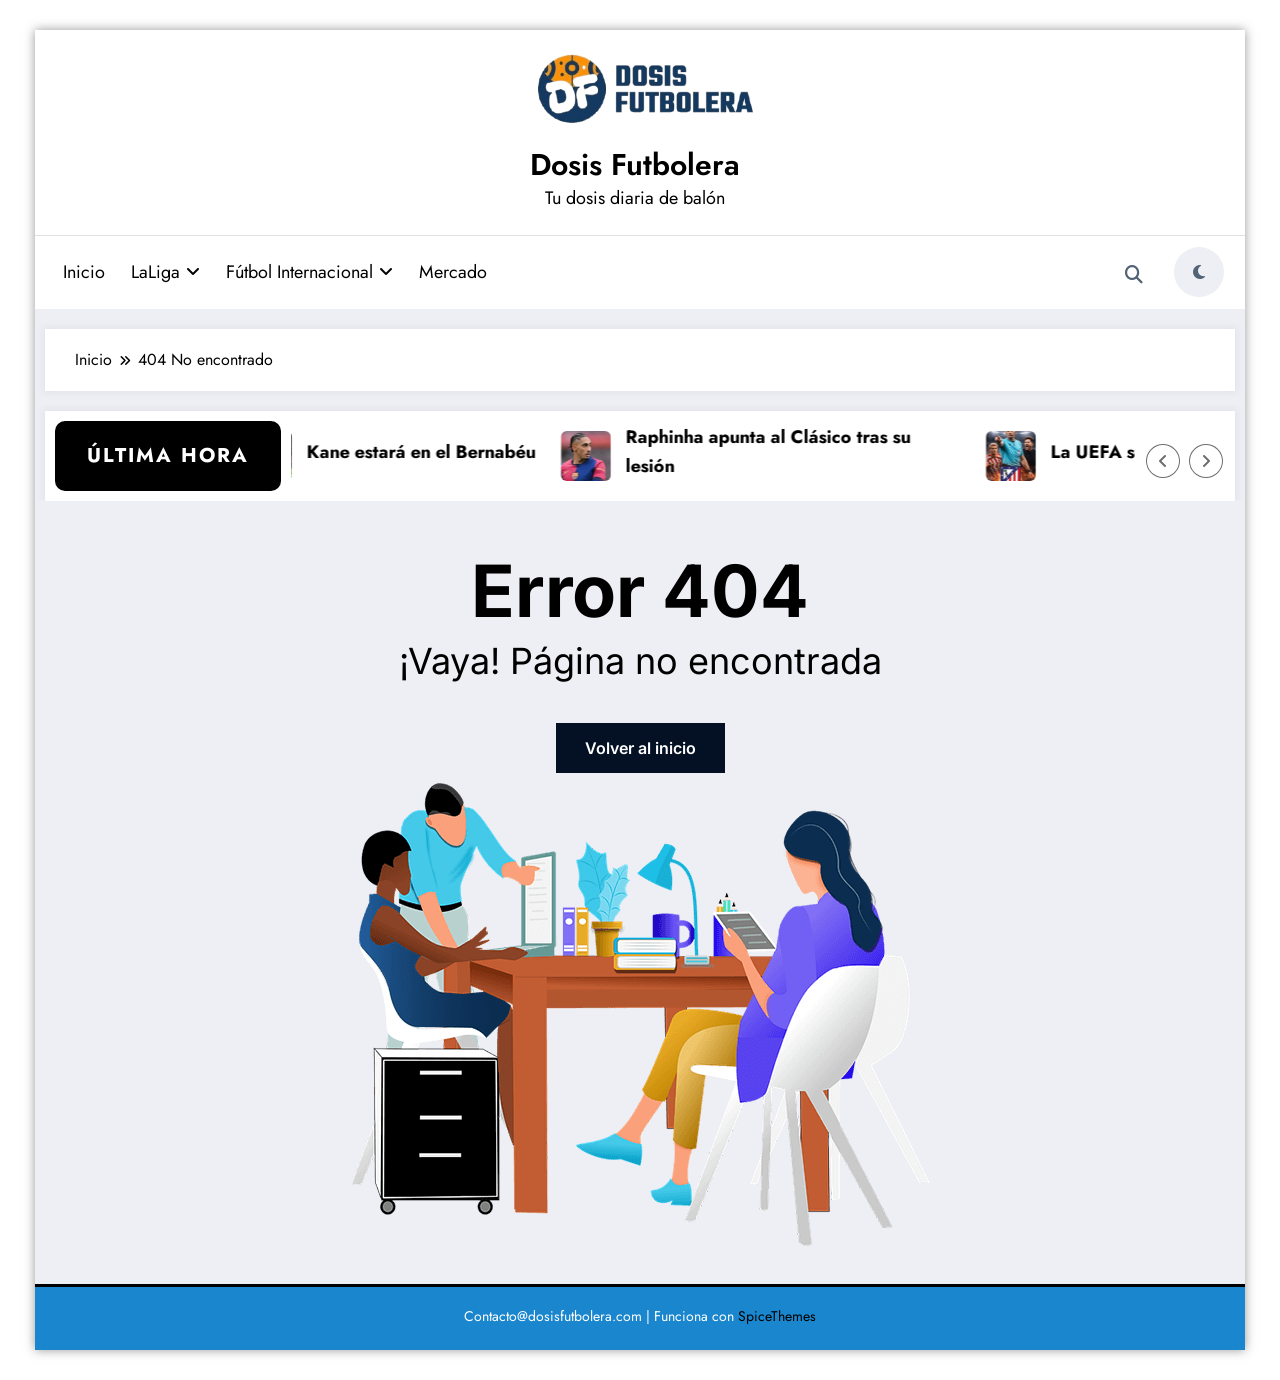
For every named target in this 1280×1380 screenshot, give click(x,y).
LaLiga (165, 272)
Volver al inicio (640, 748)
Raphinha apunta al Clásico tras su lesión (776, 451)
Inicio (84, 272)
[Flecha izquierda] (1163, 461)
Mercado (453, 272)
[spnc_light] (1199, 272)
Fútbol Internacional (309, 272)
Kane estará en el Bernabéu (429, 452)
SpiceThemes (777, 1316)
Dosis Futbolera (635, 164)
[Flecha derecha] (1206, 461)
